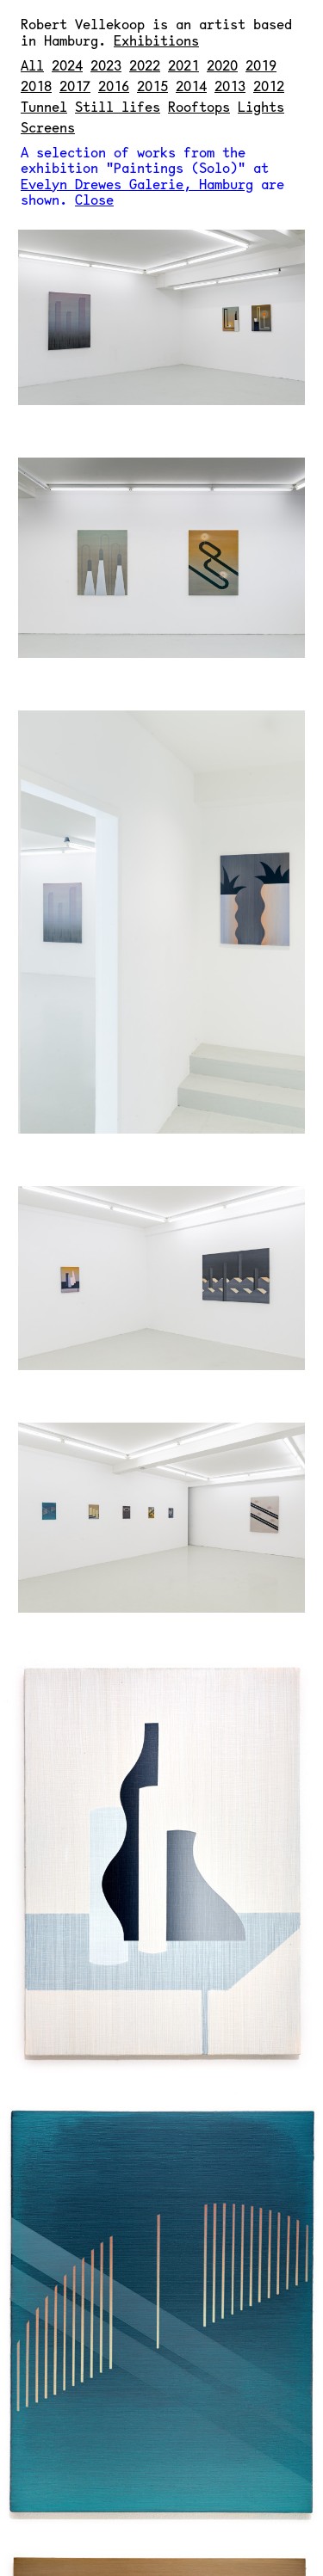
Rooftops (199, 106)
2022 (144, 65)
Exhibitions (156, 40)
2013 (229, 85)
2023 (105, 65)
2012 (268, 85)
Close (94, 199)
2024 (67, 65)
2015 (152, 85)
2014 (191, 85)
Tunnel (44, 106)
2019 (260, 65)
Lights (261, 106)
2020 (222, 65)
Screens (48, 127)
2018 (36, 85)
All (32, 65)
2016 (113, 85)
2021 (183, 65)
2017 (74, 85)
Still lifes (117, 106)
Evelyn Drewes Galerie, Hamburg (137, 183)
